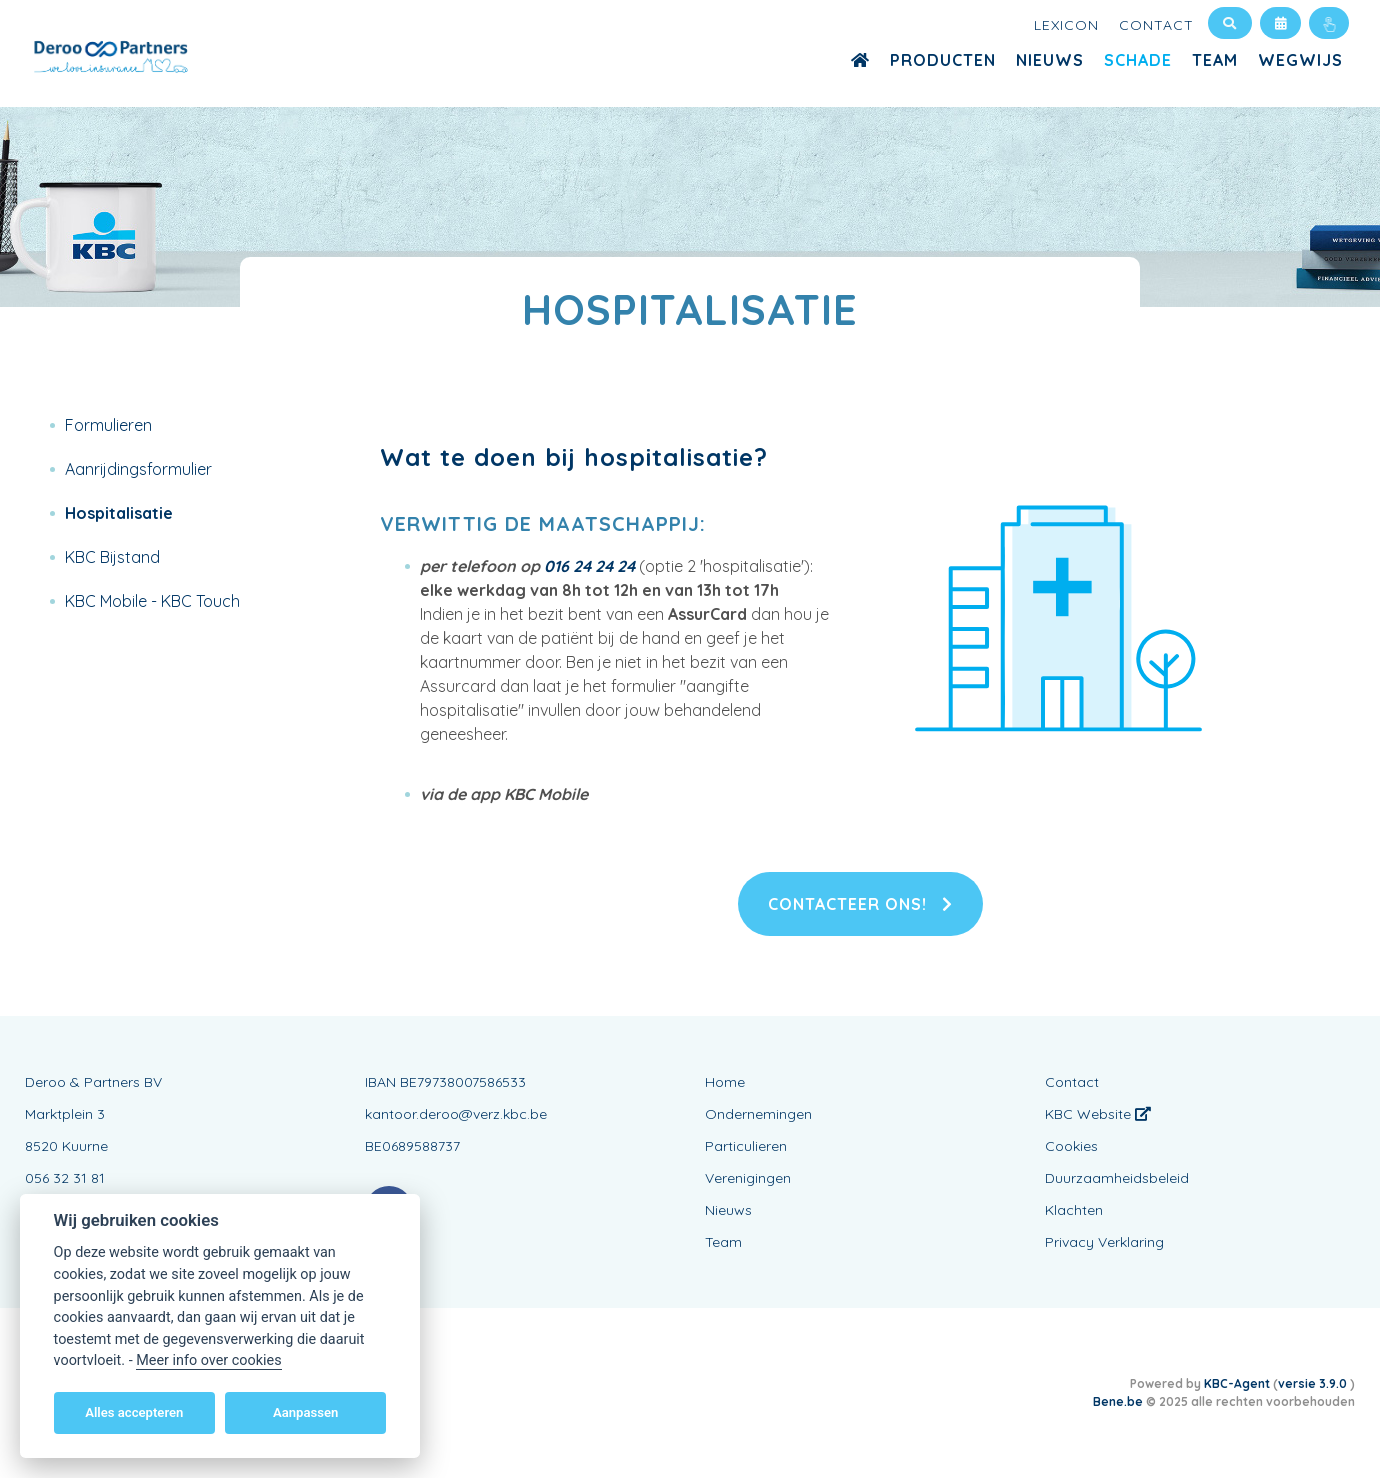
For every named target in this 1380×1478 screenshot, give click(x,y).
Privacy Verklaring (1104, 1242)
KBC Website (1098, 1114)
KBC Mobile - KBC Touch (152, 601)
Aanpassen (305, 1412)
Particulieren (746, 1146)
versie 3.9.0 (1314, 1383)
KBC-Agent (1237, 1383)
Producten (943, 60)
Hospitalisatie (119, 513)
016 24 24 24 (589, 566)
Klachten (1074, 1210)
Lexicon (1066, 25)
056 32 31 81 (65, 1178)
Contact (1156, 25)
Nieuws (1050, 60)
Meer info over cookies (208, 1360)
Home (725, 1082)
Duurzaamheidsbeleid (1117, 1178)
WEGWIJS (1300, 60)
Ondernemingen (758, 1114)
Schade (1138, 60)
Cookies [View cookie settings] (1071, 1146)
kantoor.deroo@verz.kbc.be (456, 1114)
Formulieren (108, 425)
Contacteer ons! (860, 904)
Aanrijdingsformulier (138, 469)
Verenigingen (748, 1178)
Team (1215, 60)
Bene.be (1118, 1401)
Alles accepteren (134, 1412)
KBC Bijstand (112, 557)
